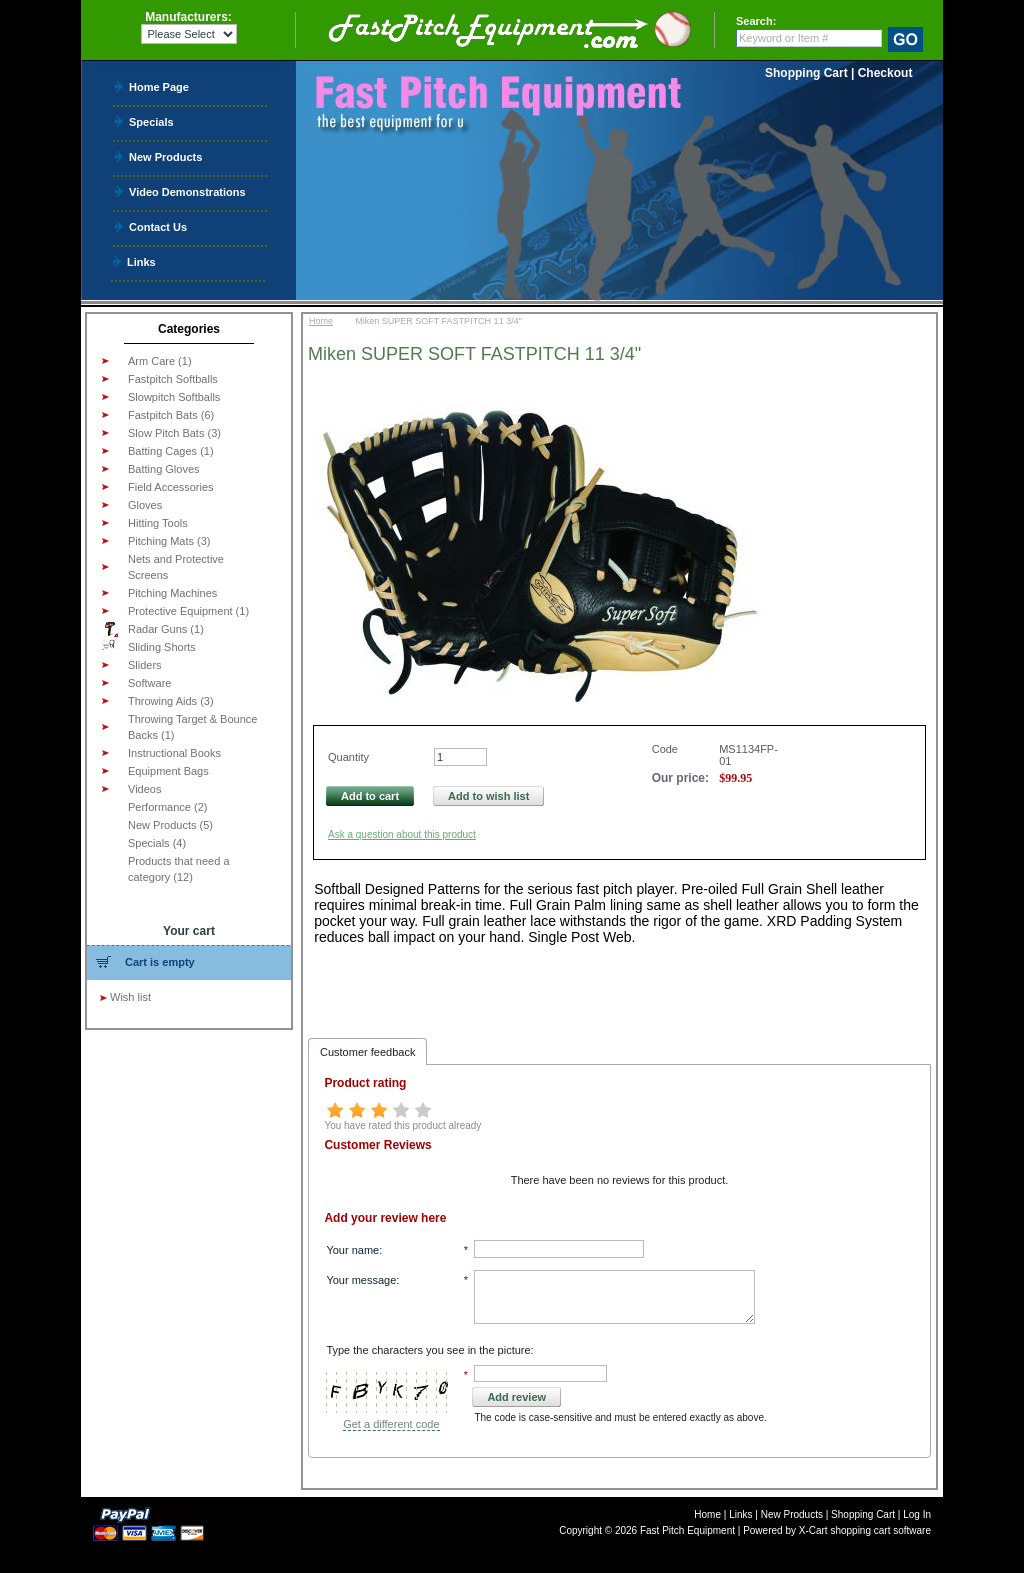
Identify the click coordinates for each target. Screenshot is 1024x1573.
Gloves (145, 505)
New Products (165, 156)
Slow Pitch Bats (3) (174, 433)
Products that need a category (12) (179, 869)
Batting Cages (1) (171, 451)
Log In (917, 1514)
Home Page (159, 86)
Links (141, 261)
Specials (151, 121)
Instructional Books (174, 753)
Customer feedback (367, 1052)
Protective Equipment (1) (188, 611)
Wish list (130, 997)
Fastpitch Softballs (173, 379)
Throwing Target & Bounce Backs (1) (192, 727)
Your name (352, 1250)
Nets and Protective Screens (176, 567)
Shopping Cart (806, 73)
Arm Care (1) (160, 361)
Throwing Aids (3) (171, 701)
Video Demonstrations (187, 191)
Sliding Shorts (149, 646)
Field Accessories (171, 487)
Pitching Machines (172, 593)
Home (321, 321)
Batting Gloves (164, 469)
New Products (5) (170, 825)
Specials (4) (157, 843)
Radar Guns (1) (153, 629)
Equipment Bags (168, 771)
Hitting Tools (158, 523)
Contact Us (158, 226)
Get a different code (391, 1424)
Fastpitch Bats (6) (171, 415)
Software (149, 683)
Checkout (885, 73)
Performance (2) (167, 807)
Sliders (145, 665)
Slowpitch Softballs (174, 397)
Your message (361, 1280)
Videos (144, 789)
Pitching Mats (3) (169, 541)
